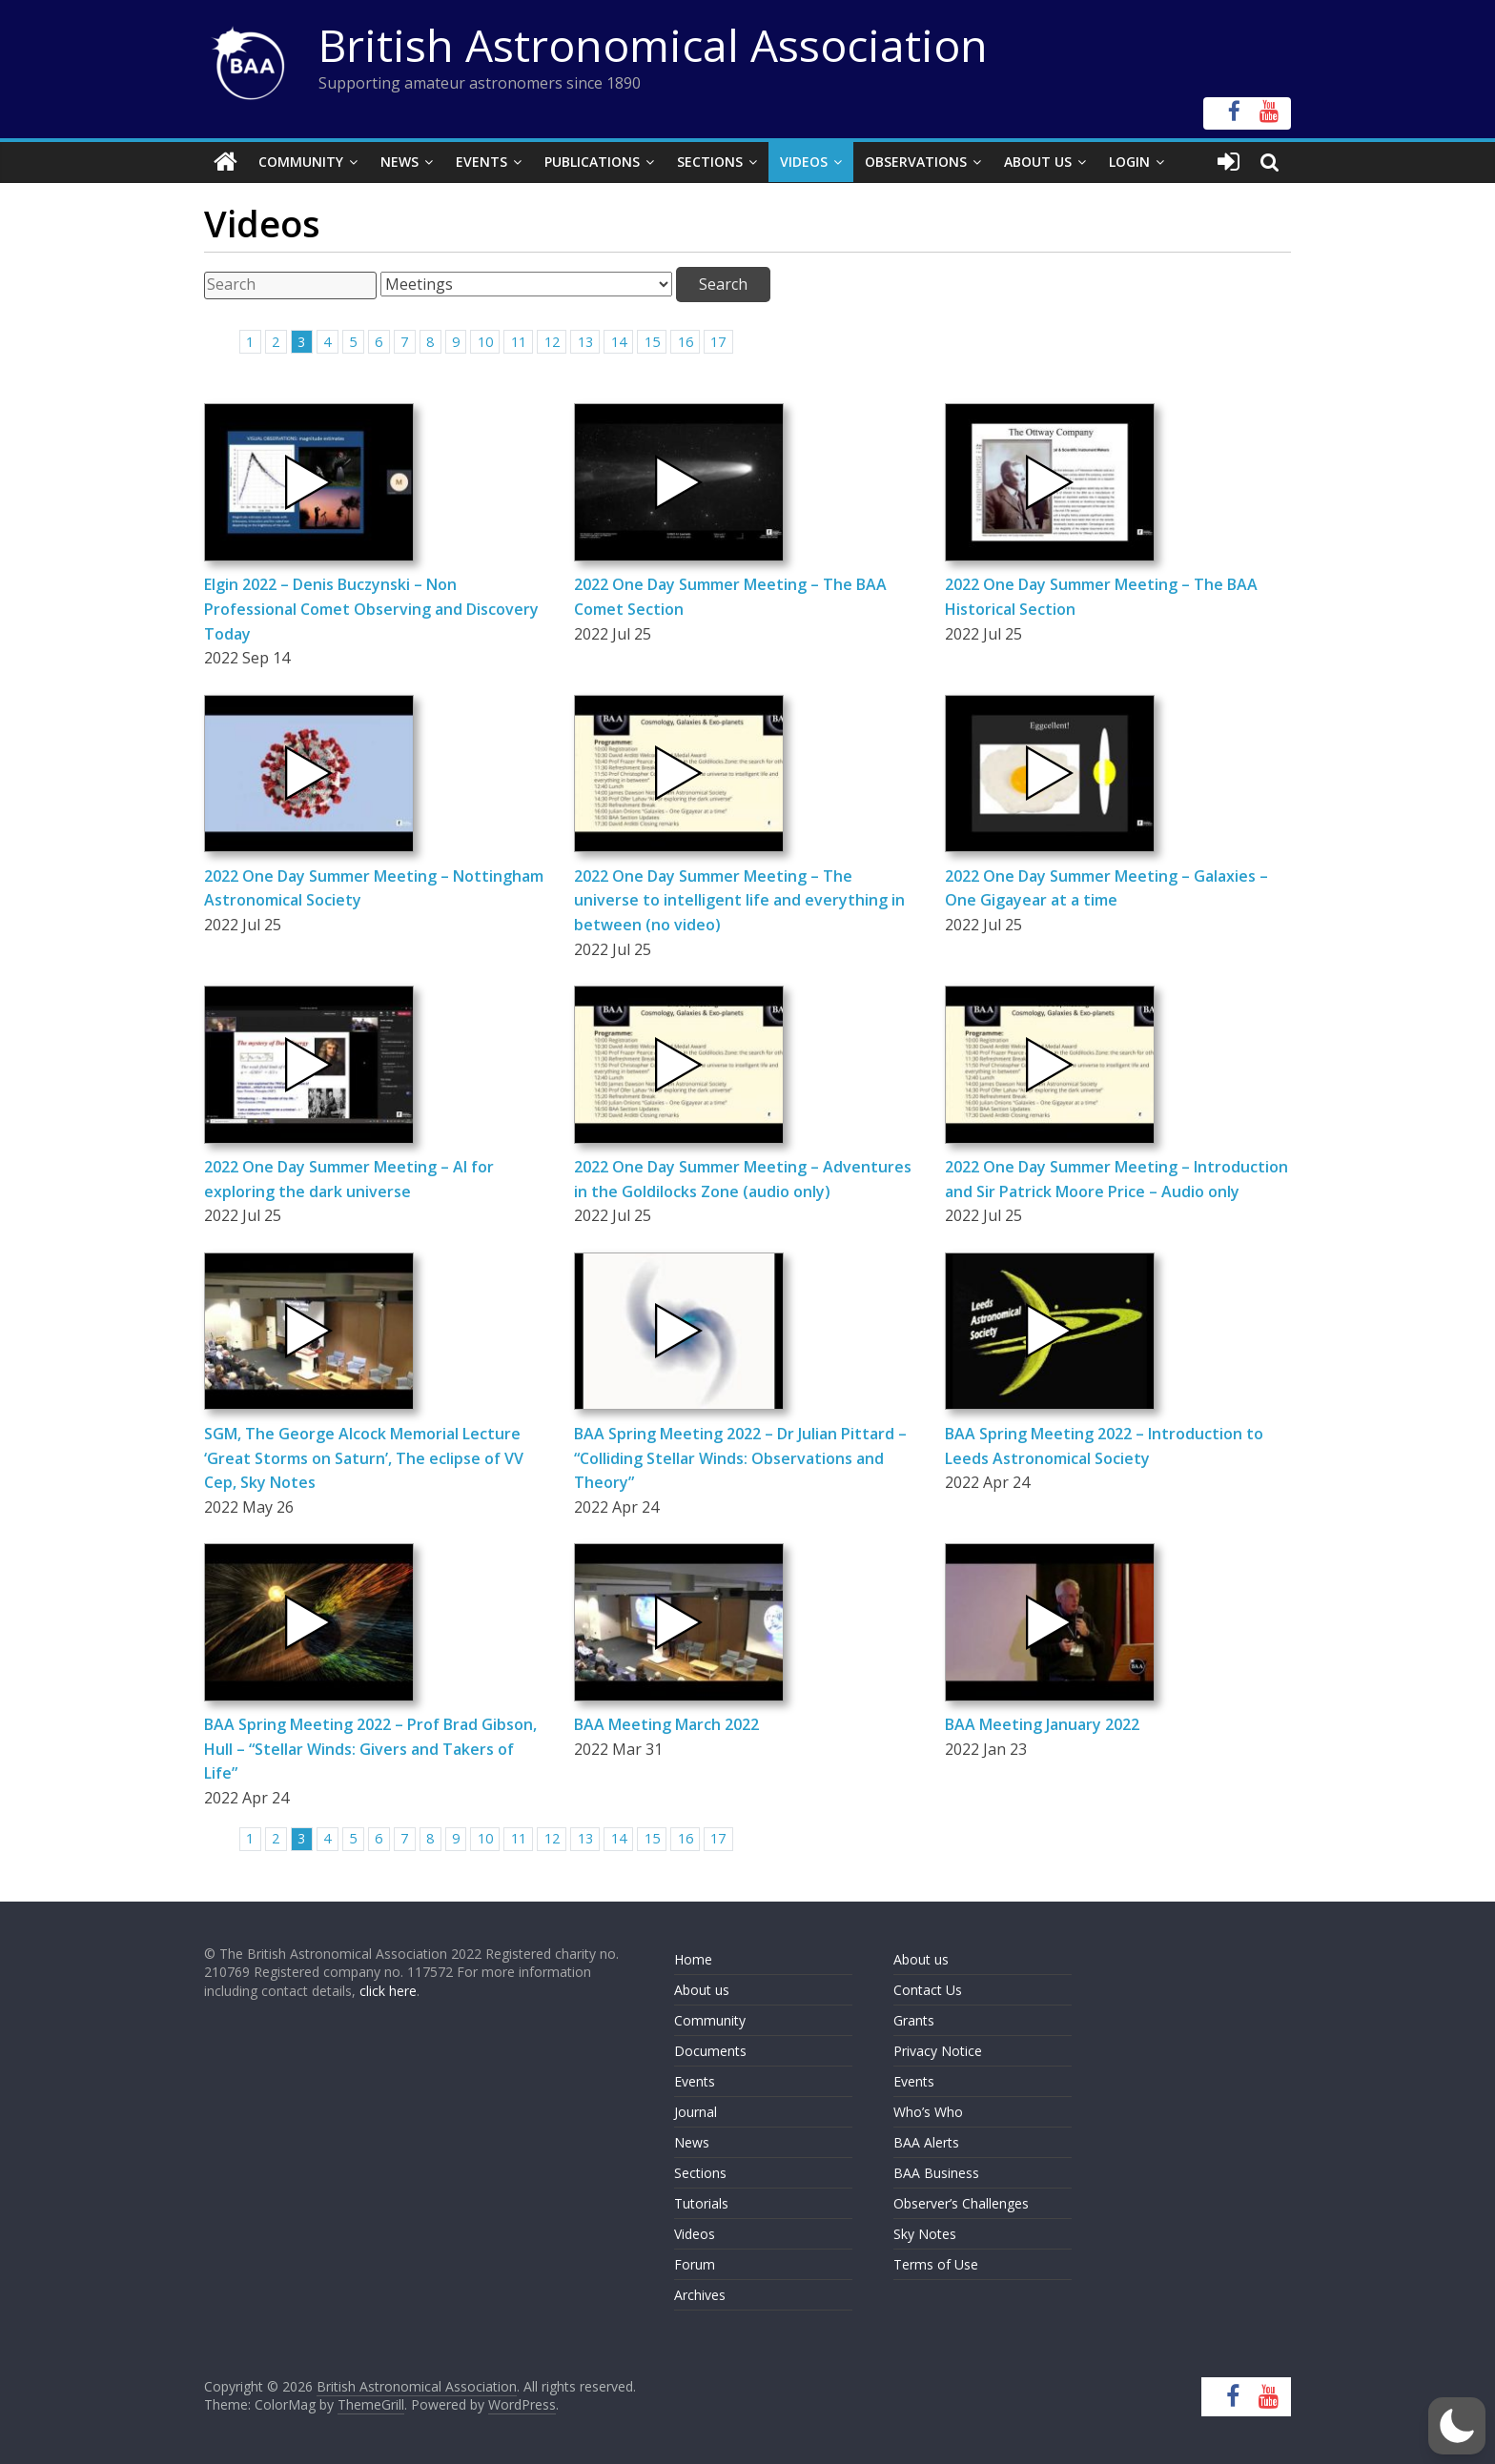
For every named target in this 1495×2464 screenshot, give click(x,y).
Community (300, 162)
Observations (916, 162)
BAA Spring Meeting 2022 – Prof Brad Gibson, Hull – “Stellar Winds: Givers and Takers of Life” (370, 1748)
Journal (695, 2112)
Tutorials (701, 2203)
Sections (710, 162)
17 (718, 341)
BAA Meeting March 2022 (666, 1724)
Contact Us (927, 1990)
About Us (1038, 162)
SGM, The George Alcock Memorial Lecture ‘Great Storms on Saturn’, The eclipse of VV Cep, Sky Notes (363, 1458)
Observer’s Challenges (961, 2203)
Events (481, 162)
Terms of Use (935, 2264)
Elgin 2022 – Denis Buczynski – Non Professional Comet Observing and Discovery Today (371, 608)
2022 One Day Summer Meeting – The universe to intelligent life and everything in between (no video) (739, 900)
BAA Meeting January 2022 (1042, 1724)
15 (652, 341)
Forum (694, 2264)
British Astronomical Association (653, 44)
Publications (592, 162)
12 (552, 341)
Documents (710, 2051)
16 (685, 341)
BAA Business (936, 2173)
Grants (913, 2020)
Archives (700, 2295)
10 (485, 341)
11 (518, 341)
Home (693, 1959)
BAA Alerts (926, 2142)
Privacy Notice (937, 2051)
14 (618, 341)
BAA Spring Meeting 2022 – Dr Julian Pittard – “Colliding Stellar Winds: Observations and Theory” (740, 1458)
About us (701, 1990)
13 (585, 341)
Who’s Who (928, 2112)
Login (1129, 162)
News (399, 162)
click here (388, 1991)
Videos (804, 162)
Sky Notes (924, 2234)
